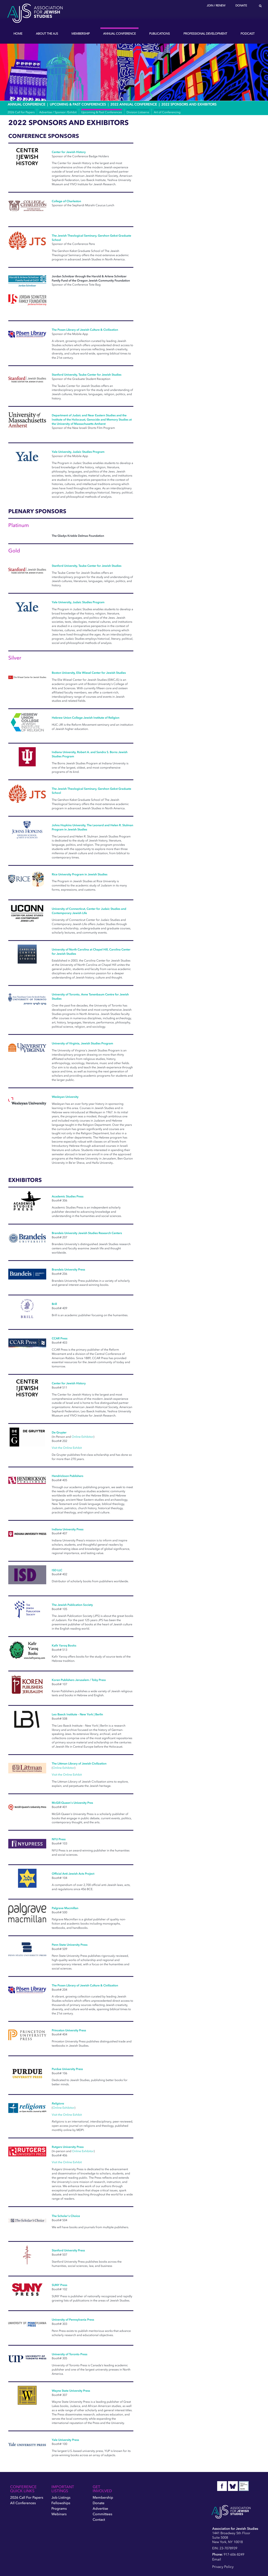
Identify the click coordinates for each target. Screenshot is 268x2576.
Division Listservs (138, 112)
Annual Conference (119, 33)
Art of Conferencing (167, 112)
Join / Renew (216, 5)
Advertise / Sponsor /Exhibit (58, 112)
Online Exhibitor (82, 1436)
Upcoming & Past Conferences (78, 104)
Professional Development (205, 33)
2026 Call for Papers (21, 112)
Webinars (58, 2514)
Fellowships (60, 2503)
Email (216, 2559)
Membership (80, 33)
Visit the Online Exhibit (67, 1447)
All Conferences (23, 2503)
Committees (102, 2514)
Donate (241, 5)
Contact (99, 2519)
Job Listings (60, 2497)
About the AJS (47, 33)
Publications (159, 33)
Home (17, 33)
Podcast (248, 33)
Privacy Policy (223, 2567)
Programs (59, 2508)
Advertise (100, 2508)
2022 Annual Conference (133, 104)
